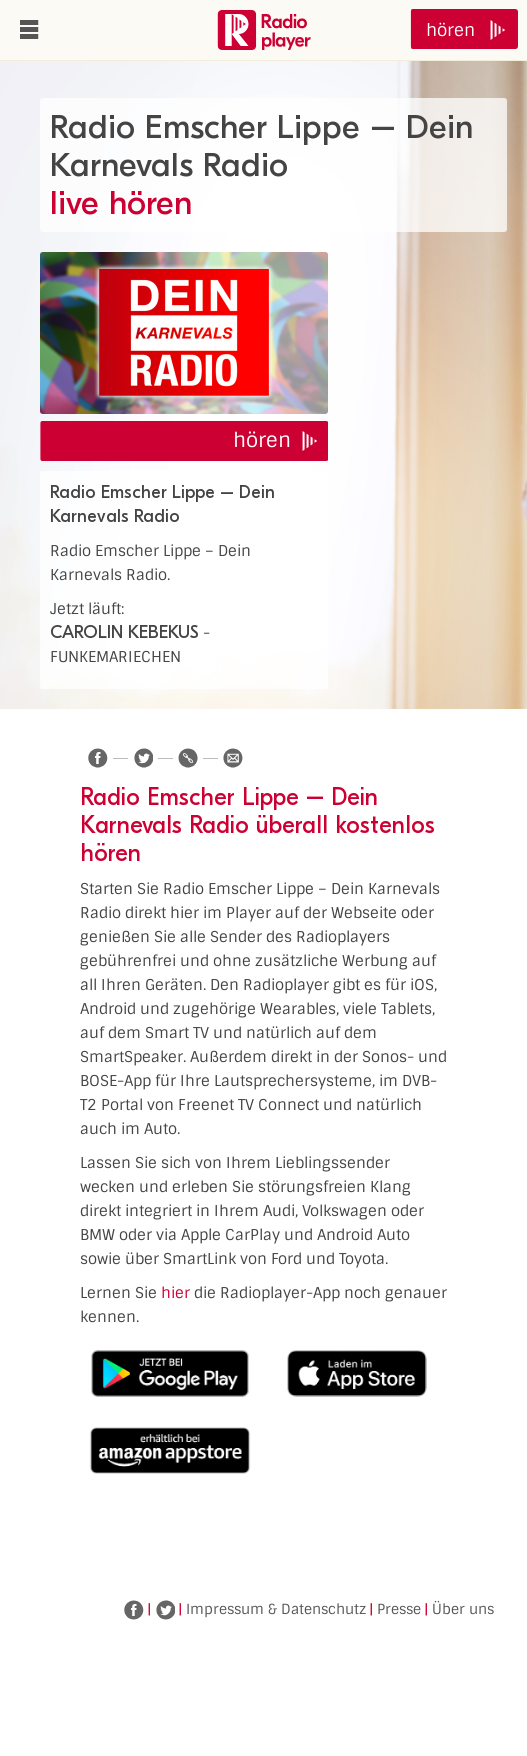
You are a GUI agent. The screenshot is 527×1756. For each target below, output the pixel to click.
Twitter (165, 1610)
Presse (399, 1609)
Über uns (463, 1609)
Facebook (134, 1610)
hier (175, 1293)
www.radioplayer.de (264, 30)
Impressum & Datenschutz (276, 1609)
